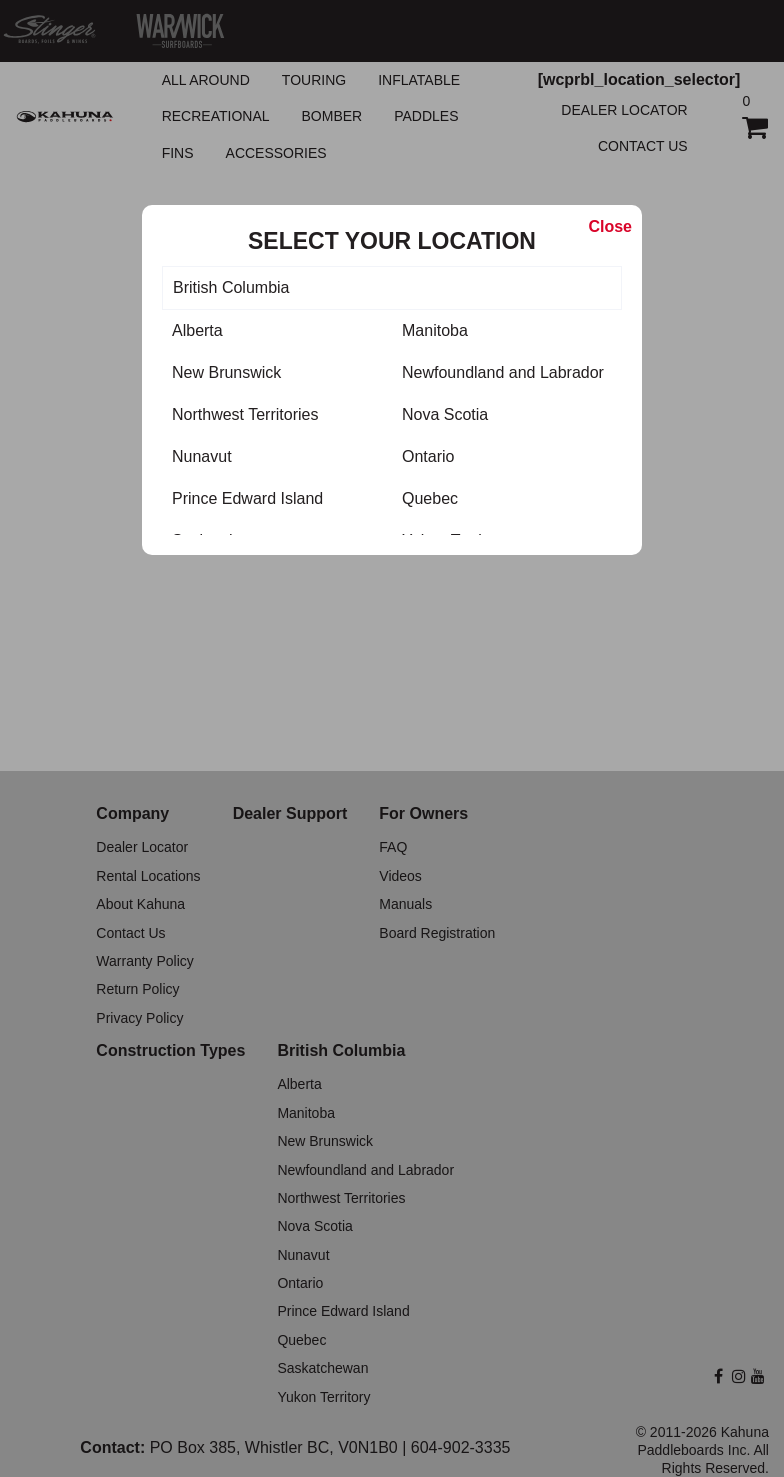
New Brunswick (226, 372)
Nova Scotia (445, 414)
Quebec (430, 498)
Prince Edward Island (247, 498)
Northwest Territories (245, 414)
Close (610, 226)
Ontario (428, 456)
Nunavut (202, 456)
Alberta (197, 330)
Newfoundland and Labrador (503, 372)
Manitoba (435, 330)
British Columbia (231, 287)
